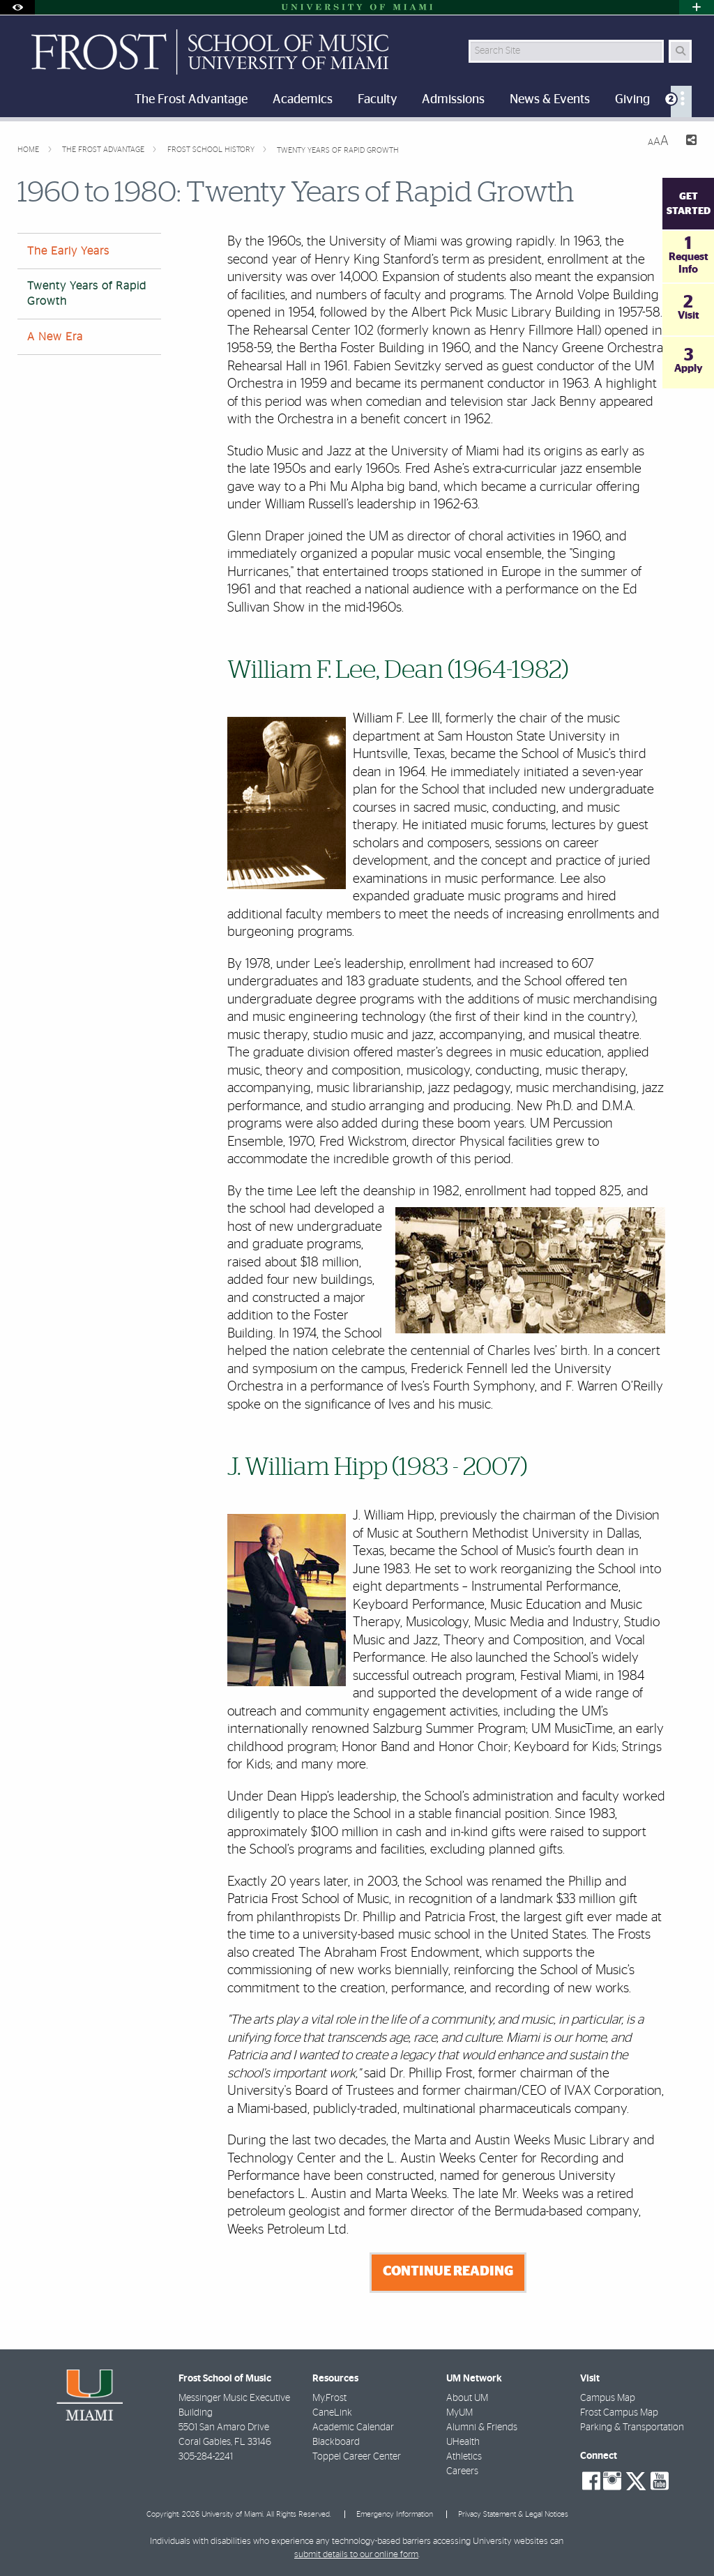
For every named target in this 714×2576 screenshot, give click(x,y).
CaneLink (332, 2413)
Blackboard (336, 2442)
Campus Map (607, 2398)
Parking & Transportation (632, 2427)
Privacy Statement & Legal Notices (513, 2514)
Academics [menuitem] (303, 99)
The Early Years (68, 251)
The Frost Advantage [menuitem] (191, 99)
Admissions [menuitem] (453, 99)
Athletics (464, 2457)
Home (29, 149)
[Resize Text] (658, 141)
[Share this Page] (688, 142)
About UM (467, 2398)
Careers (462, 2471)
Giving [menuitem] (632, 99)
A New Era (55, 336)
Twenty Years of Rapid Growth (338, 150)
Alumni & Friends (481, 2427)
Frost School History (212, 149)
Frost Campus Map (619, 2413)
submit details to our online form (356, 2554)
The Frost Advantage (104, 149)
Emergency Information (394, 2514)
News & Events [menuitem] (550, 99)
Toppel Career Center (356, 2457)
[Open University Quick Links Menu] (696, 7)
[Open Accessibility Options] (17, 7)
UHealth (463, 2442)
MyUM (459, 2413)
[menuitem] (681, 101)
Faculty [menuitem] (377, 99)
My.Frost (329, 2398)
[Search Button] (680, 51)
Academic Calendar (353, 2427)
